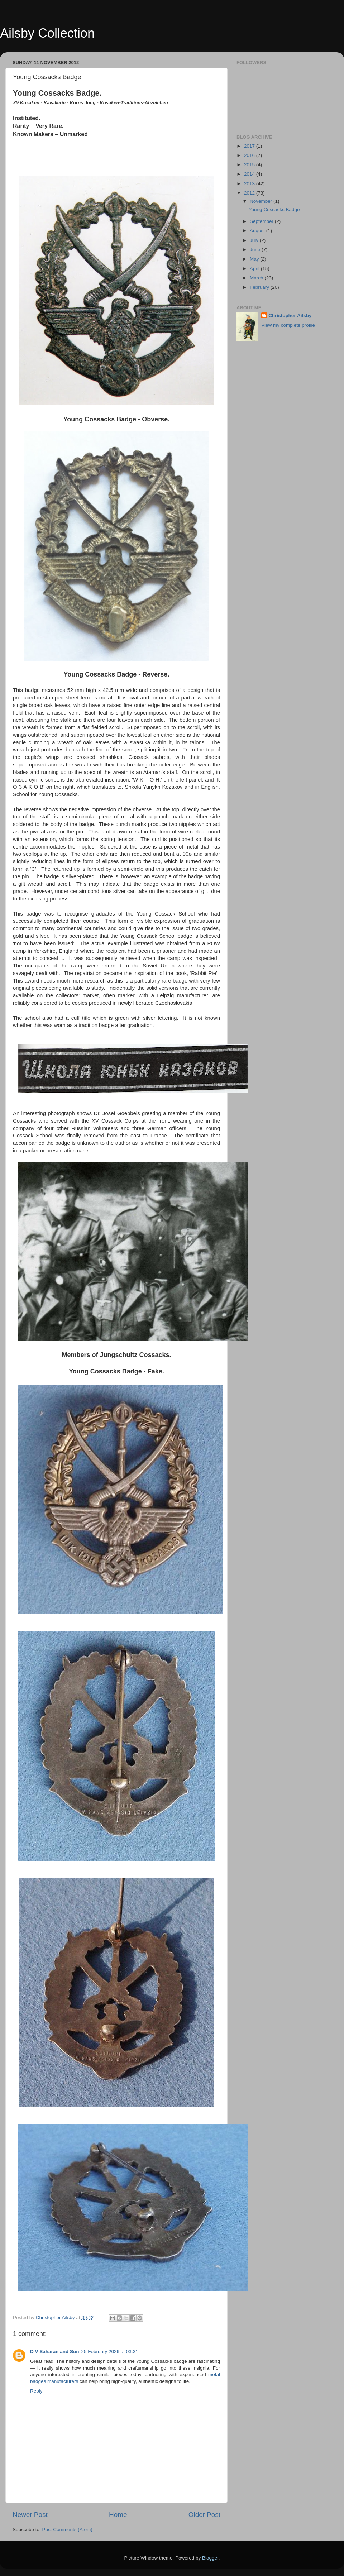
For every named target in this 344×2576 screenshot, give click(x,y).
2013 (250, 183)
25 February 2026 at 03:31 (109, 2351)
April (255, 268)
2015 (250, 164)
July (255, 240)
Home (118, 2514)
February (260, 287)
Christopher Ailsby (289, 315)
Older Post (204, 2514)
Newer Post (30, 2514)
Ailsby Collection (47, 33)
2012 (250, 193)
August (258, 230)
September (262, 221)
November (261, 201)
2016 (250, 155)
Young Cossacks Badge (274, 209)
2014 (250, 174)
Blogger (210, 2558)
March (257, 278)
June (256, 249)
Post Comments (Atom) (67, 2529)
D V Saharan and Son (54, 2351)
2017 (250, 146)
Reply (36, 2391)
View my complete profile (288, 325)
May (255, 259)
